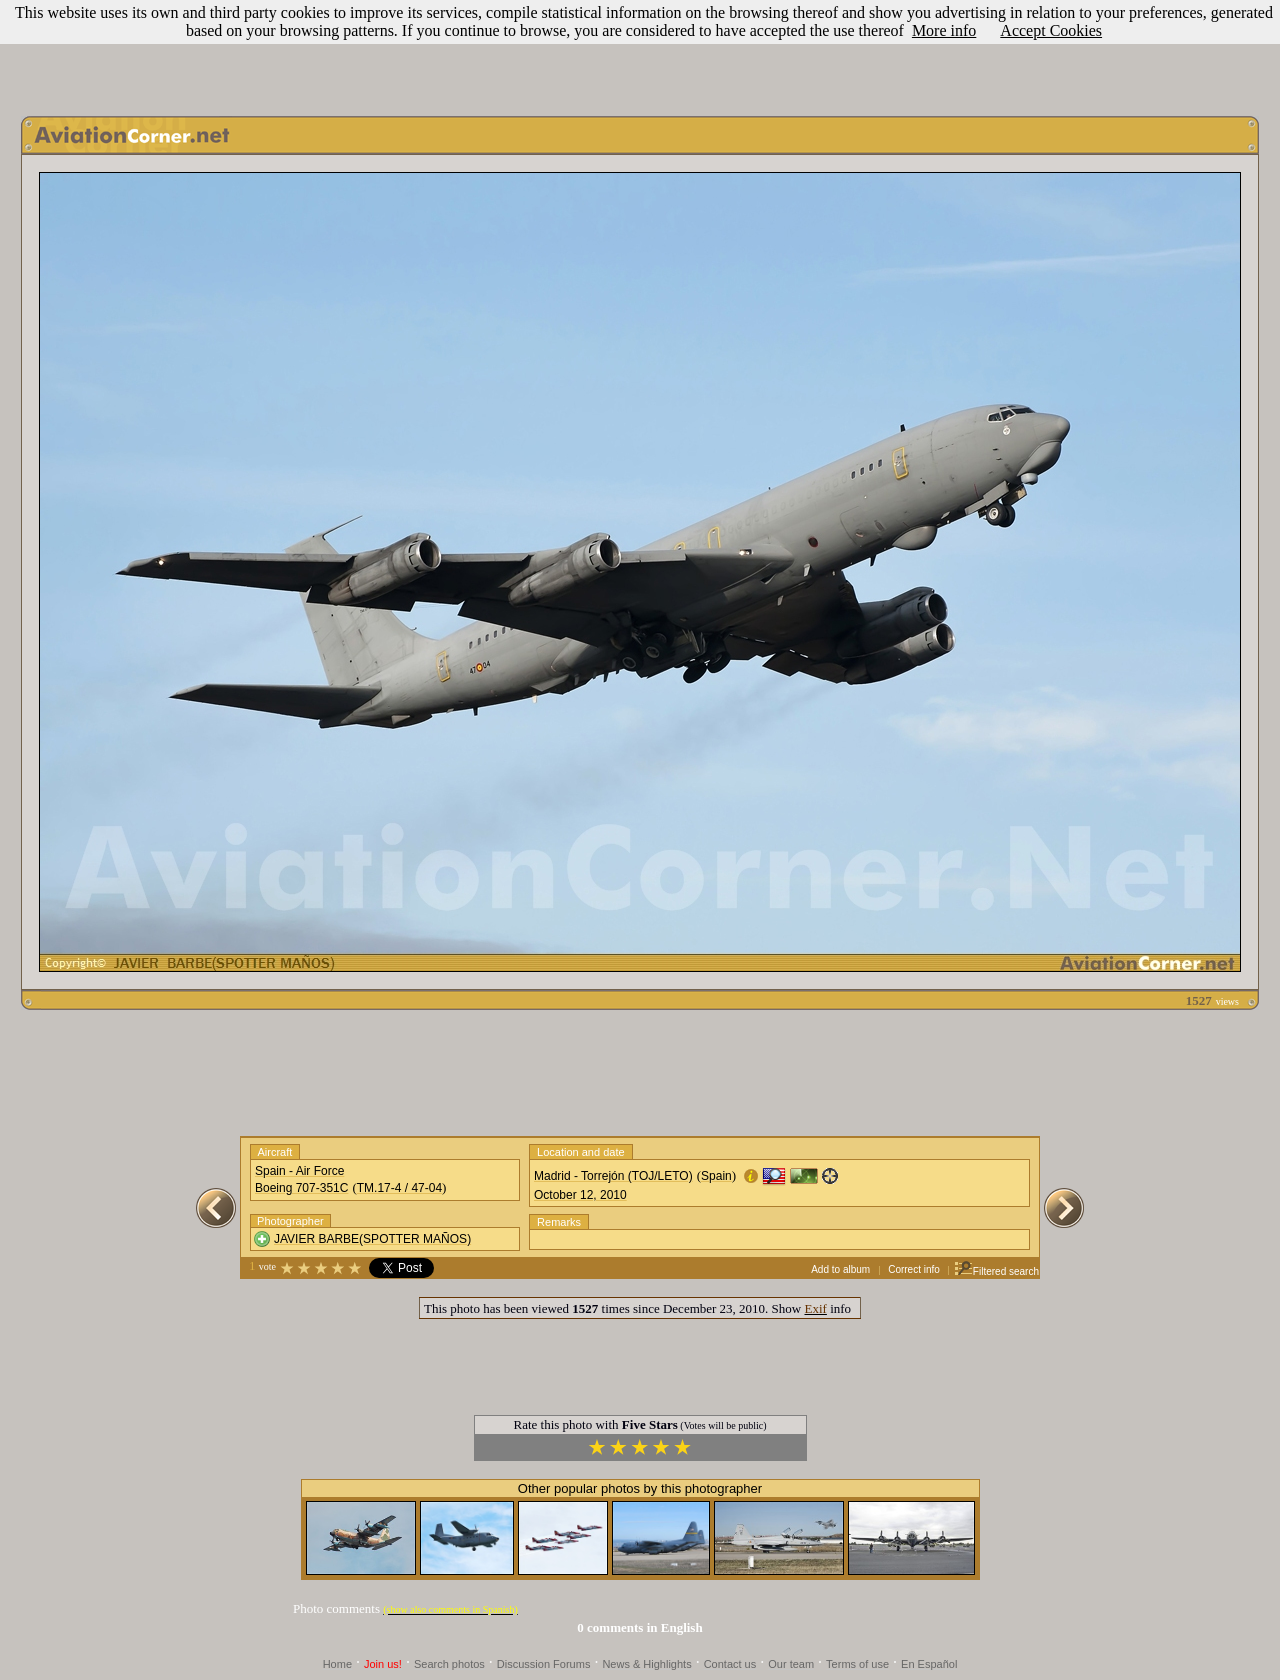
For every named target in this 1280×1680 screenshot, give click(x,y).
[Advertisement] (640, 53)
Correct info (914, 1269)
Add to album (840, 1269)
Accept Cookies (1051, 30)
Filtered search (996, 1271)
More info (944, 30)
